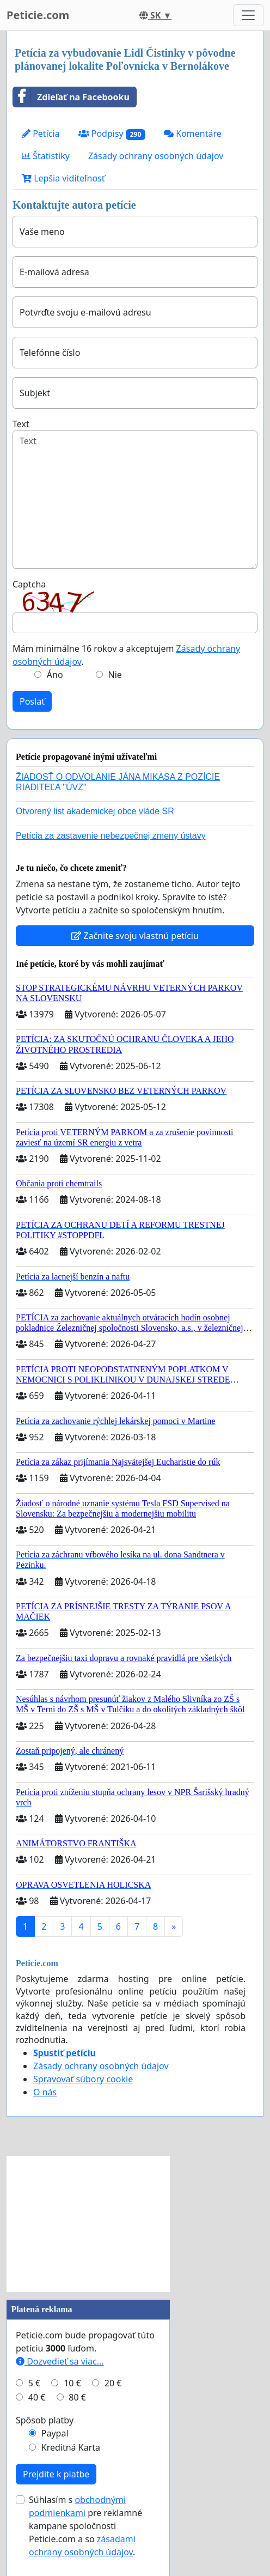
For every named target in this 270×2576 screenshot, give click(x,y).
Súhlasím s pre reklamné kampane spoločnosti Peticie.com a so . (85, 2526)
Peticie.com (38, 15)
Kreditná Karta (70, 2447)
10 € (72, 2383)
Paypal (55, 2433)
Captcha (29, 584)
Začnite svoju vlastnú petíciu (135, 936)
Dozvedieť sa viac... (60, 2361)
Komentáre (193, 134)
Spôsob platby (44, 2420)
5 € (34, 2383)
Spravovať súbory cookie (83, 2079)
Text (21, 424)
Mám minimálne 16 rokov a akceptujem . (126, 655)
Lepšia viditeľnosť (63, 178)
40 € (37, 2397)
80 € (77, 2397)
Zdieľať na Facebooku (71, 97)
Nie (115, 675)
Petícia (41, 134)
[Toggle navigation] (248, 15)
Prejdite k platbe (56, 2474)
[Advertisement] (88, 2224)
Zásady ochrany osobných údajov (156, 156)
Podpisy (112, 134)
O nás (45, 2092)
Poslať (32, 701)
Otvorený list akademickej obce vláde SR (95, 811)
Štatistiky (46, 156)
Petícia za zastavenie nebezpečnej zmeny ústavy (111, 835)
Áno (55, 675)
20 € (113, 2383)
